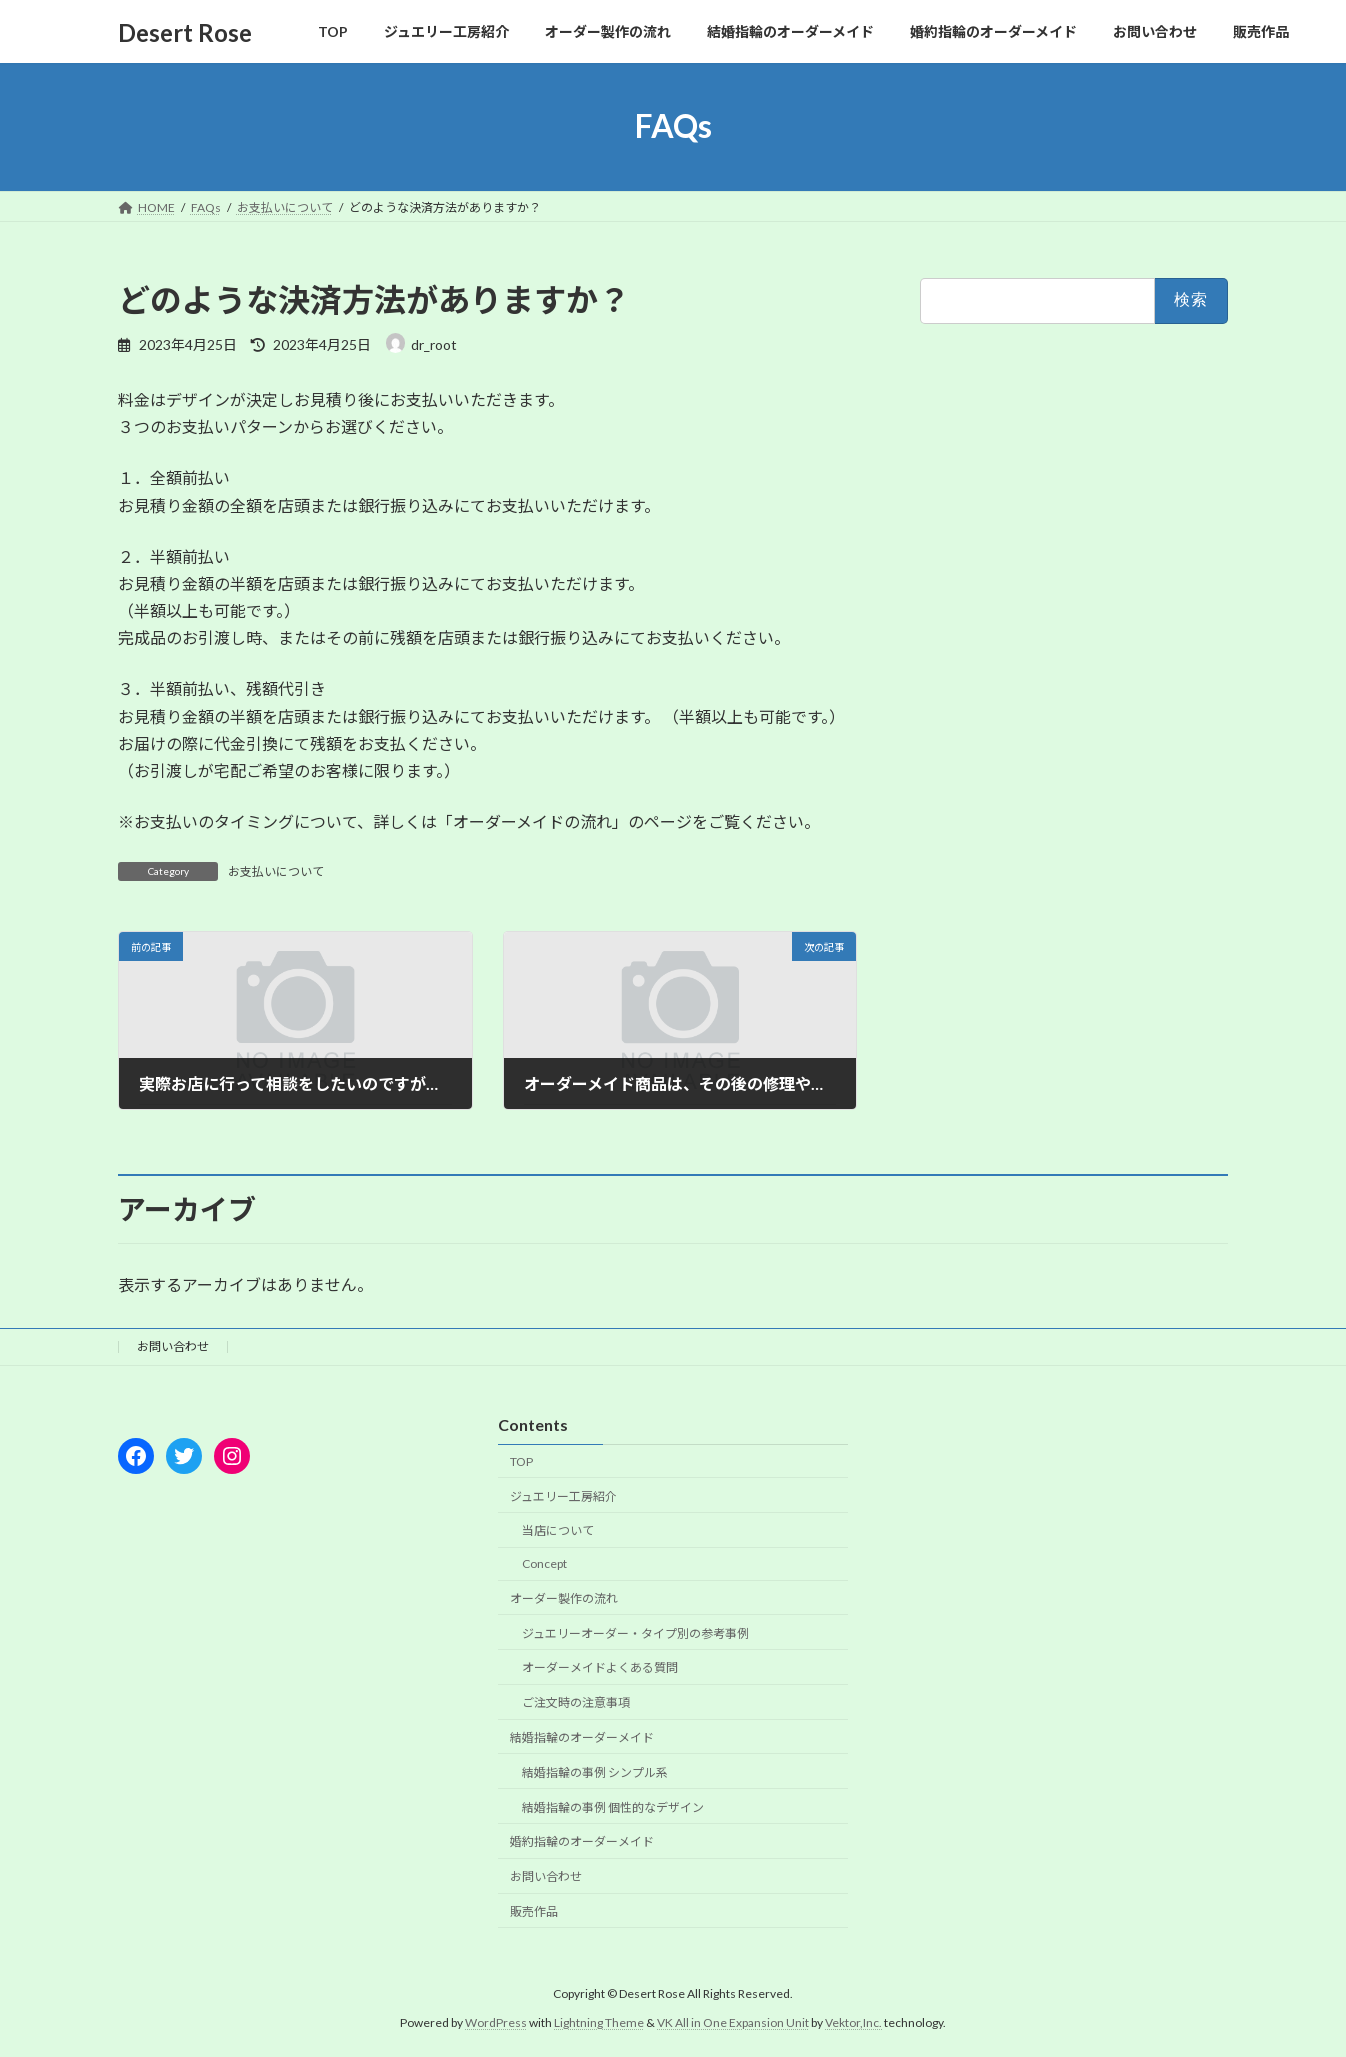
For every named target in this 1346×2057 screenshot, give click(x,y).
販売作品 (534, 1911)
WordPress (496, 2022)
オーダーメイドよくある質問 (600, 1668)
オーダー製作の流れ (564, 1598)
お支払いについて (276, 871)
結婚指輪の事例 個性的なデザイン (613, 1807)
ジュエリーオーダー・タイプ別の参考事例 (635, 1633)
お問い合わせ (173, 1346)
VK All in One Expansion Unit (733, 2022)
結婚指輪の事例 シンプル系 (595, 1772)
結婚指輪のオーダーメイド (582, 1737)
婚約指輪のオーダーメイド (582, 1841)
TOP (521, 1461)
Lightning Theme (599, 2022)
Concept (544, 1563)
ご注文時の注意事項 (576, 1702)
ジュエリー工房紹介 (563, 1496)
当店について (558, 1530)
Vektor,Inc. (853, 2022)
